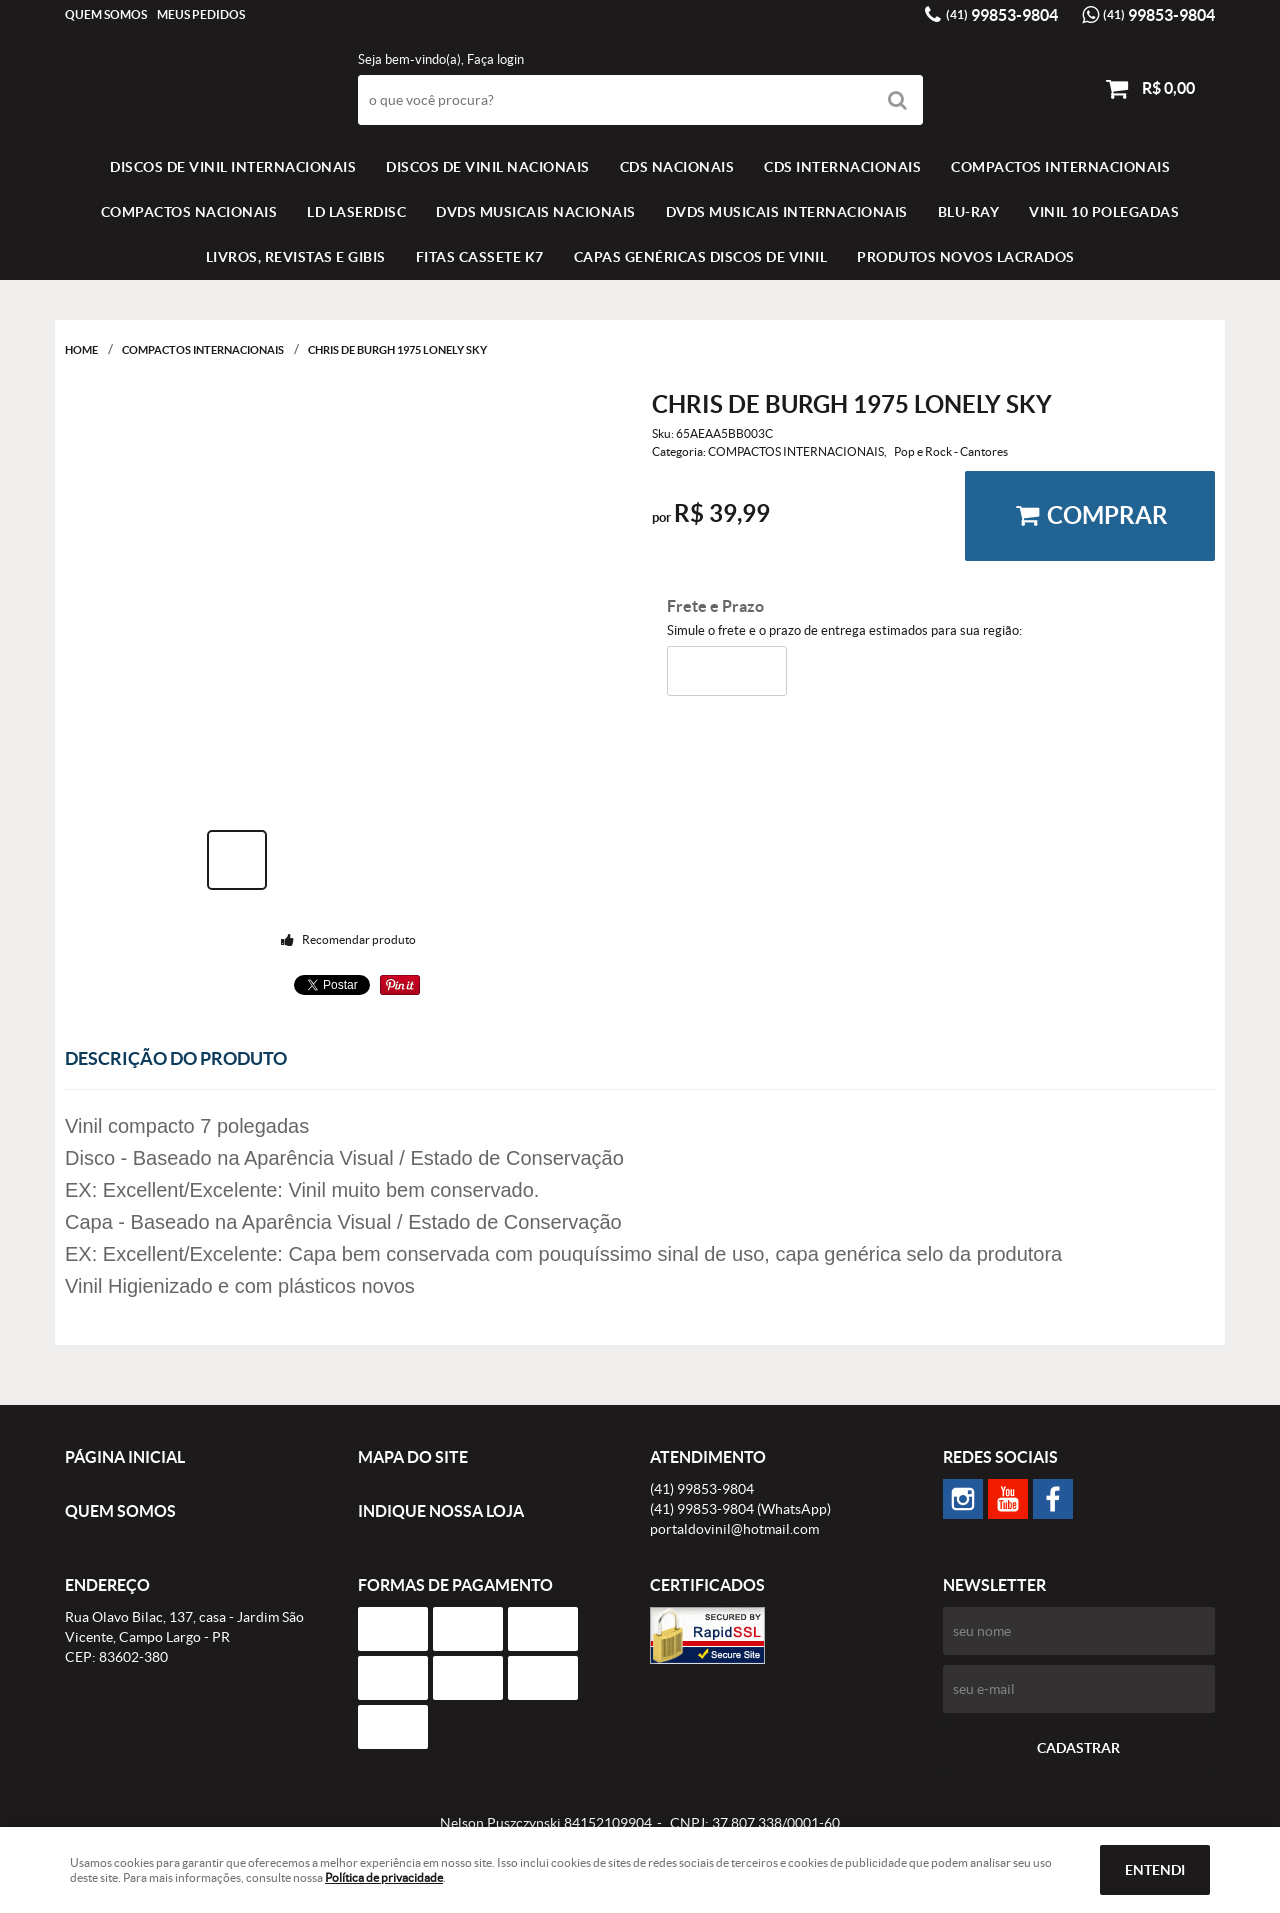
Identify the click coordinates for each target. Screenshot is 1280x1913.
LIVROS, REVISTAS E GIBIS (296, 257)
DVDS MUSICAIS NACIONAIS (536, 212)
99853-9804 (1002, 15)
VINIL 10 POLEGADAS (1104, 212)
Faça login (495, 59)
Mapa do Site (413, 1457)
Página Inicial (125, 1457)
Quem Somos (106, 14)
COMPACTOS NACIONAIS (189, 212)
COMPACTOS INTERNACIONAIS (1060, 167)
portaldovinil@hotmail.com (734, 1529)
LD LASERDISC (356, 212)
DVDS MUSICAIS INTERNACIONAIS (787, 212)
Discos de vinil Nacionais (488, 167)
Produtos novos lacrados (966, 257)
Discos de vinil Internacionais (233, 167)
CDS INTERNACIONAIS (842, 167)
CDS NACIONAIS (677, 167)
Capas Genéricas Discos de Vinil (701, 257)
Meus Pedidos (201, 14)
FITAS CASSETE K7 (480, 257)
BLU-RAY (969, 212)
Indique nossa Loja (441, 1511)
